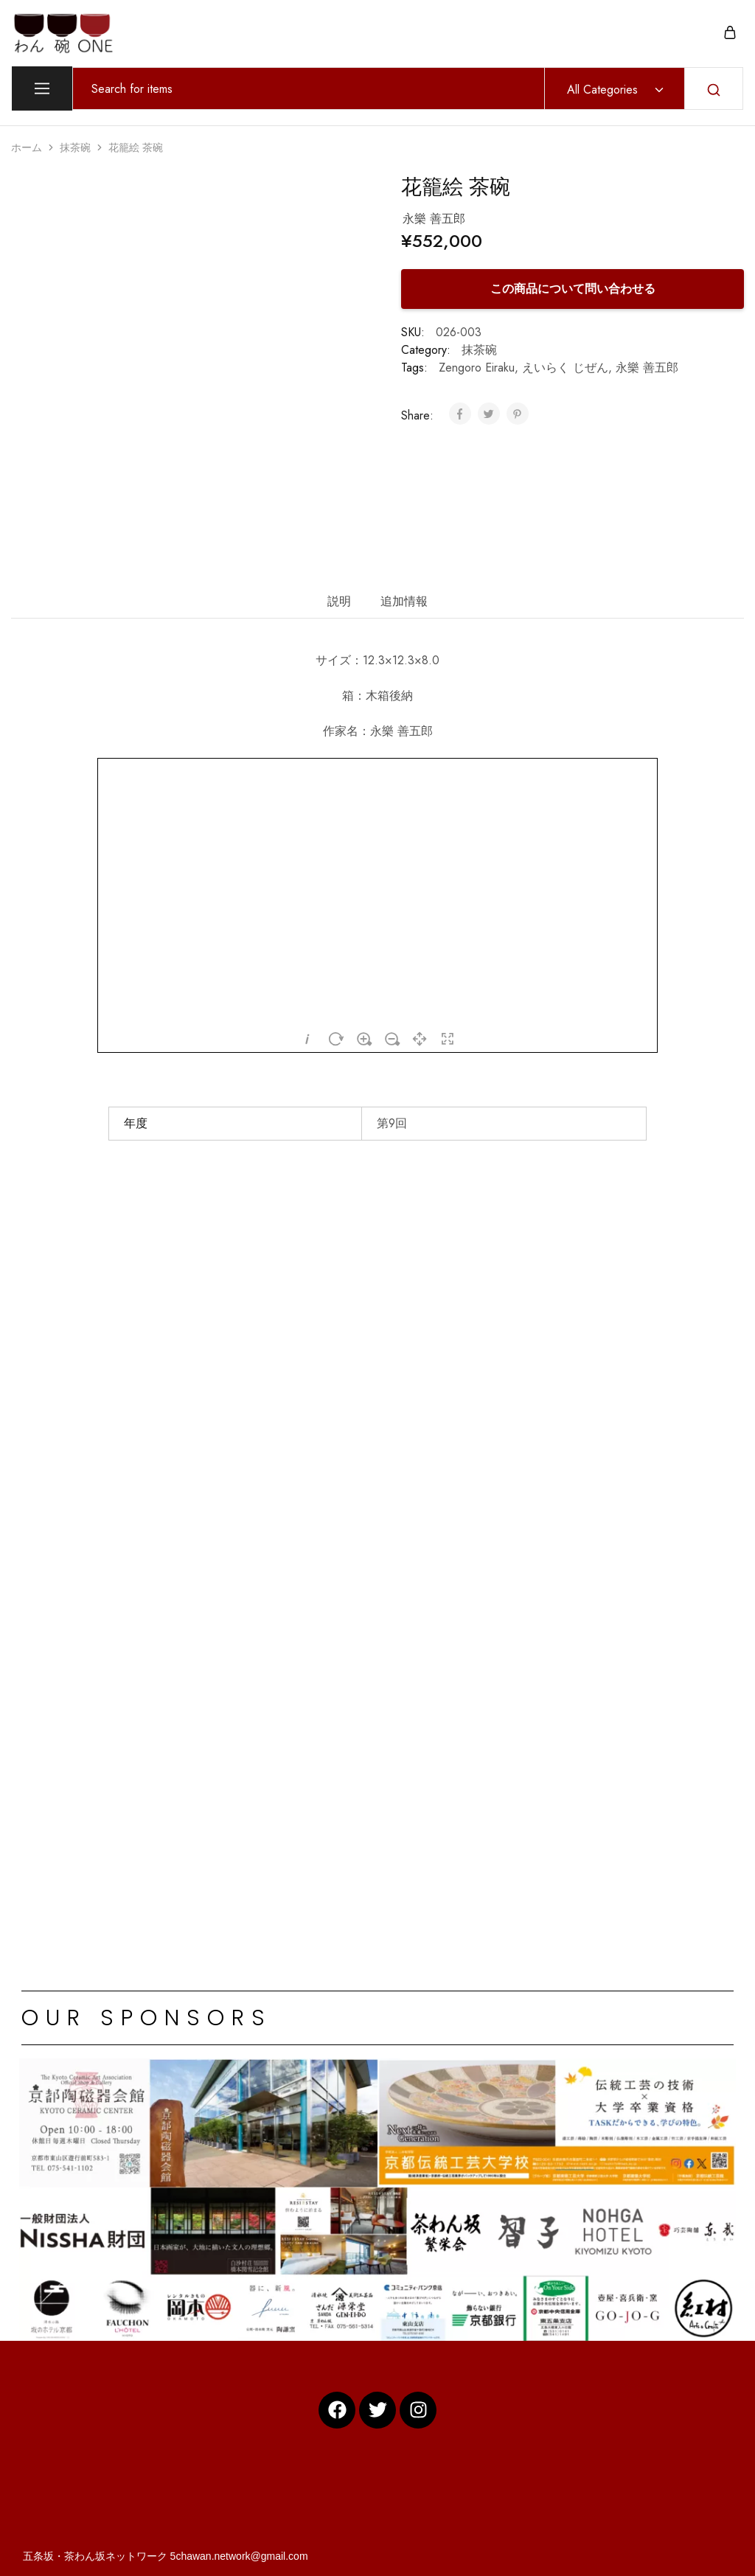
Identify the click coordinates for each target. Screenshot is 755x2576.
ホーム (26, 147)
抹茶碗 (75, 147)
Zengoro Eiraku (477, 367)
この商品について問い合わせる (572, 288)
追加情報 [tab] (404, 601)
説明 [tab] (339, 601)
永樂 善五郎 (647, 367)
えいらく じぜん (565, 367)
